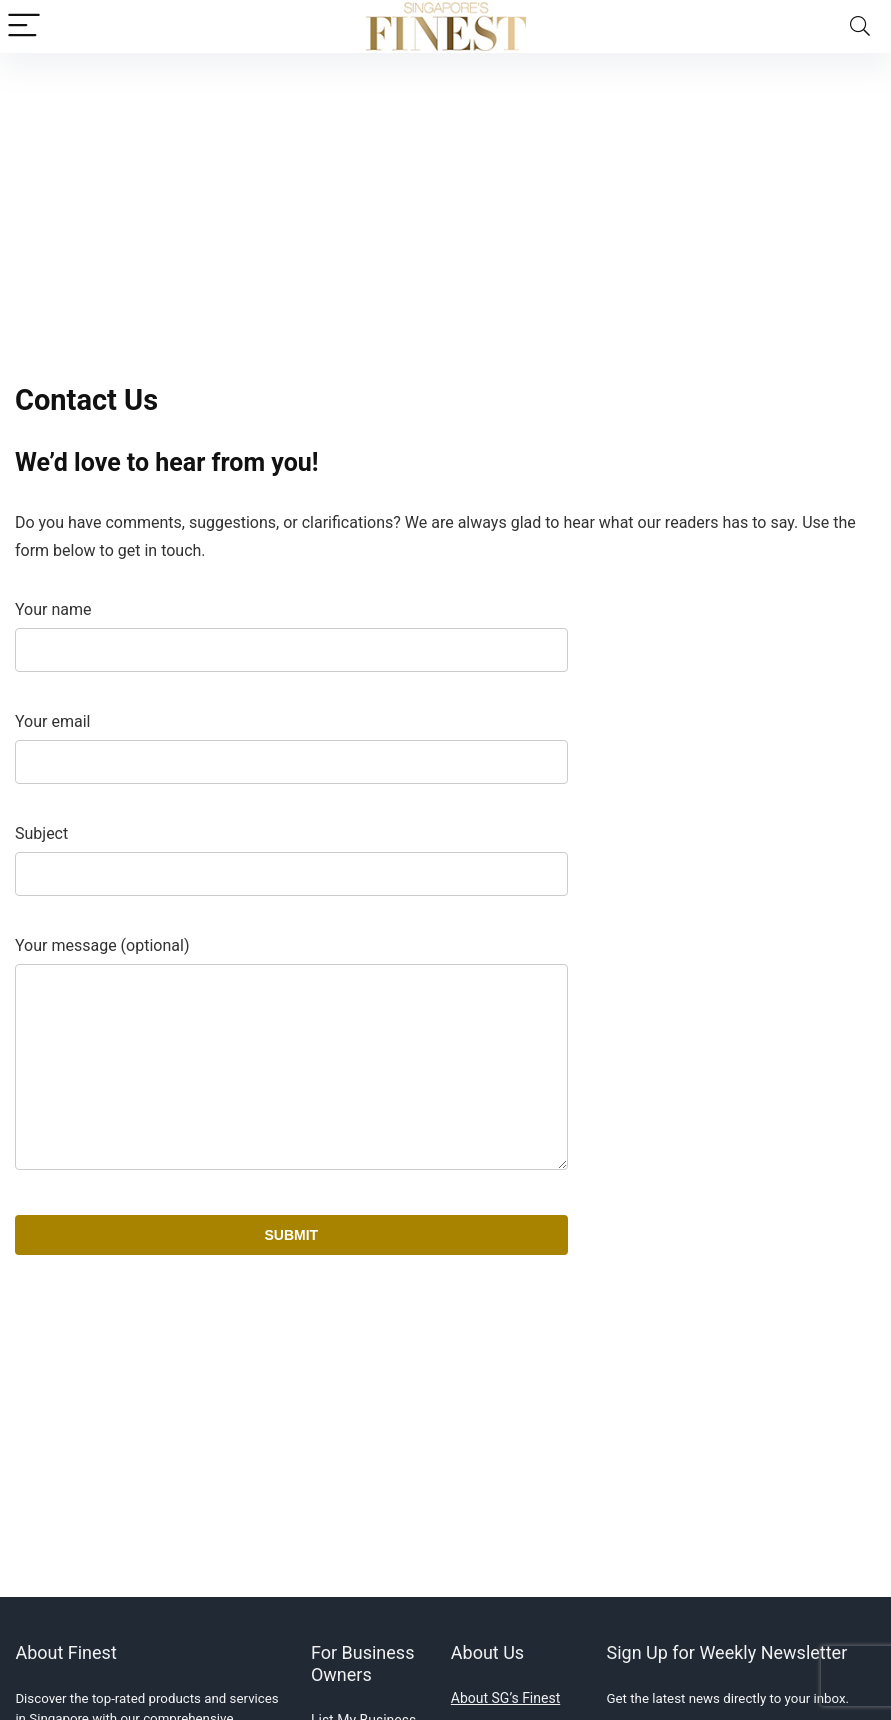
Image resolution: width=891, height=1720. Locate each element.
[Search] (860, 26)
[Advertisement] (445, 203)
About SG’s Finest (505, 1698)
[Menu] (24, 26)
